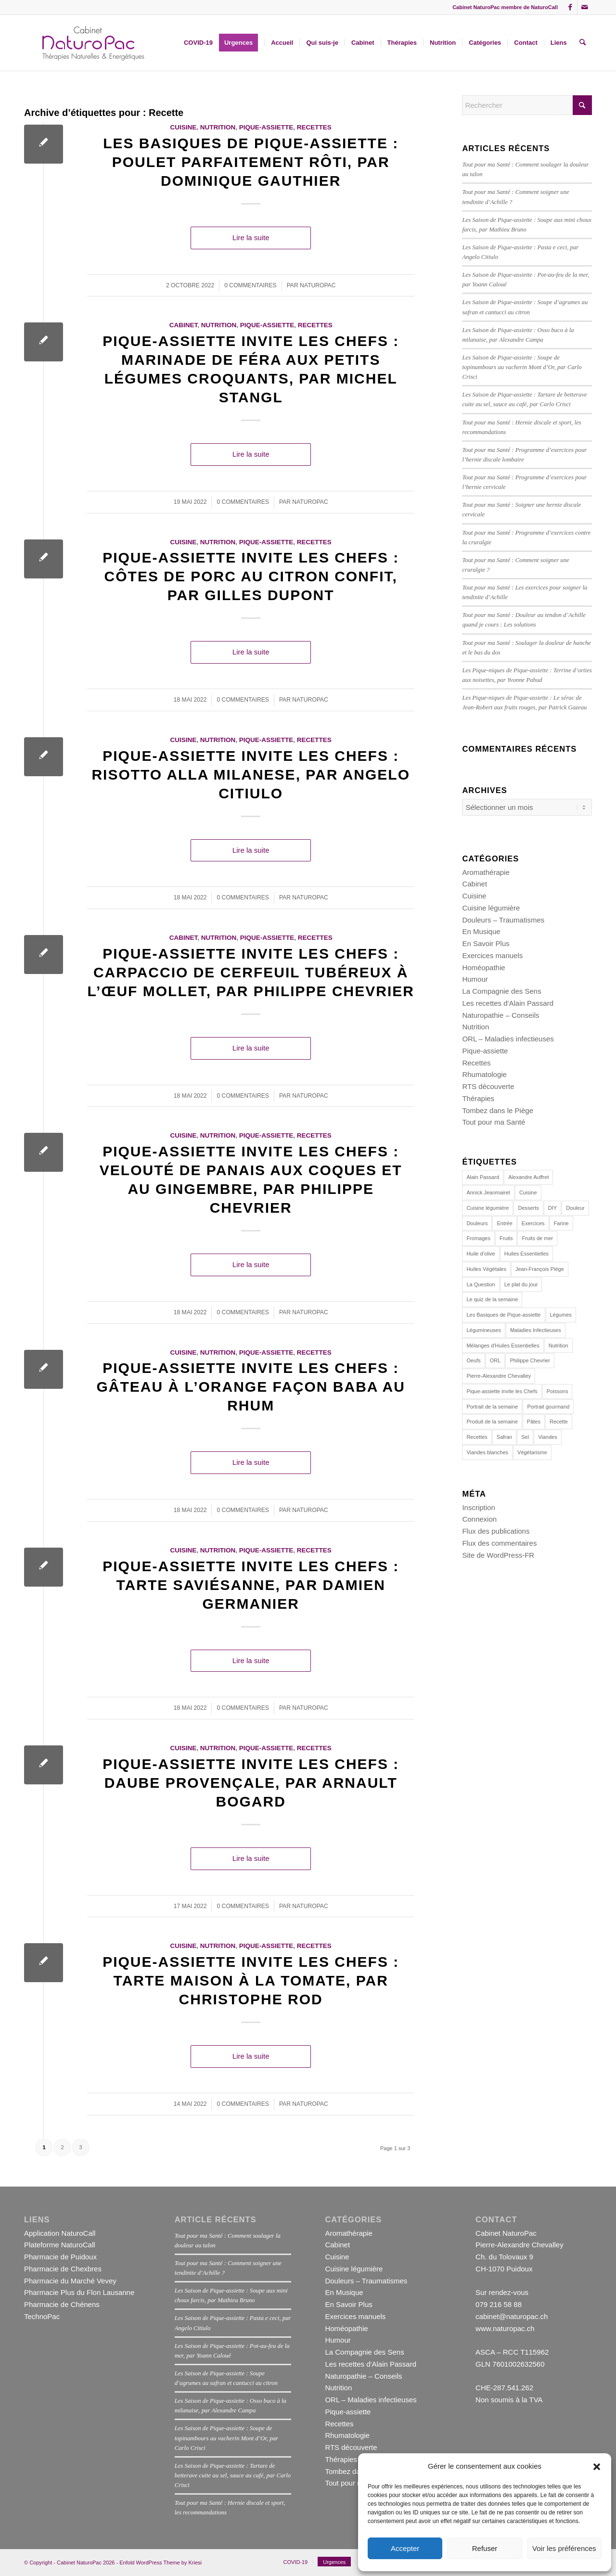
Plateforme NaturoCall (59, 2245)
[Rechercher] (582, 43)
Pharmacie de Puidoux (60, 2257)
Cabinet (183, 325)
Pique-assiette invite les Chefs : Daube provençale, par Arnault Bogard (251, 1782)
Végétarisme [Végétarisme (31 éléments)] (532, 1452)
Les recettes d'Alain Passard (507, 1003)
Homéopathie (483, 967)
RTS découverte (488, 1086)
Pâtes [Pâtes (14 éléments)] (533, 1421)
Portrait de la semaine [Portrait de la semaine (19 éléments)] (492, 1407)
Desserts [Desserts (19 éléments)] (528, 1208)
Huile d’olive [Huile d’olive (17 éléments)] (480, 1253)
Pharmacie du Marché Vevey (70, 2281)
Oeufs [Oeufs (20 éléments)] (473, 1360)
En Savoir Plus (485, 943)
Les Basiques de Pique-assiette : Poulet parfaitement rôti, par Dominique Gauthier (250, 162)
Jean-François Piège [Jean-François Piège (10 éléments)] (539, 1269)
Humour (475, 979)
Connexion (479, 1519)
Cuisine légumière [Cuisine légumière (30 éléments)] (487, 1208)
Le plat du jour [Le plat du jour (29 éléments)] (521, 1284)
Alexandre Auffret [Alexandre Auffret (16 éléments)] (528, 1177)
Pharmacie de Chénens (62, 2304)
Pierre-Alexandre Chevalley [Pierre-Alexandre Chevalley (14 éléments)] (498, 1376)
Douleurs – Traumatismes (503, 920)
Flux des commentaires (499, 1543)
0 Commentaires (250, 285)
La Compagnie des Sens (501, 991)
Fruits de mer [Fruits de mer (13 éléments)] (537, 1238)
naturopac (317, 285)
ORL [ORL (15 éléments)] (495, 1360)
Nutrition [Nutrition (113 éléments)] (558, 1345)
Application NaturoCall (59, 2233)
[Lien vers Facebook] (570, 7)
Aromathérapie (485, 872)
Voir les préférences (564, 2548)
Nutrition (218, 127)
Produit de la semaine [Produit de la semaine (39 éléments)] (491, 1421)
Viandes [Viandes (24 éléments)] (547, 1437)
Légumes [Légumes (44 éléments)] (561, 1315)
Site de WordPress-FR (498, 1555)
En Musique (481, 931)
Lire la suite (251, 237)
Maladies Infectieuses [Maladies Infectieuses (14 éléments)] (535, 1330)
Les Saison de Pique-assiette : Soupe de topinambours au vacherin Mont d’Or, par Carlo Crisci (521, 367)
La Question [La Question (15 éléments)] (480, 1284)
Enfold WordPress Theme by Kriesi (160, 2562)
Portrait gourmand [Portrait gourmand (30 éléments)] (548, 1407)
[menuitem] (198, 43)
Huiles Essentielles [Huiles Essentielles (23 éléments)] (526, 1253)
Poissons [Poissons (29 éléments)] (557, 1391)
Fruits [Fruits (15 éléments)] (506, 1238)
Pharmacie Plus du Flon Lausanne (79, 2292)
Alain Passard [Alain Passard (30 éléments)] (482, 1177)
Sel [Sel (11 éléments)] (525, 1437)
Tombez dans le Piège (497, 1110)
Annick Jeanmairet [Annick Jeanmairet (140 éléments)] (488, 1192)
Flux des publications (495, 1531)
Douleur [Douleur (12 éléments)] (575, 1208)
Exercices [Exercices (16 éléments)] (533, 1223)
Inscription (478, 1507)
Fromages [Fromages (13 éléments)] (478, 1238)
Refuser (485, 2548)
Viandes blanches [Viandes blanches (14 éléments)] (487, 1452)
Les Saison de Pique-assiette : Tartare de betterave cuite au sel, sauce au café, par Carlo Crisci (233, 2475)
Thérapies (478, 1098)
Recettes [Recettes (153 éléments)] (476, 1437)
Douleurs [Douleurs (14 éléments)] (477, 1223)
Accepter (405, 2548)
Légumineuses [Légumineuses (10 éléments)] (483, 1330)
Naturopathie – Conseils (500, 1015)
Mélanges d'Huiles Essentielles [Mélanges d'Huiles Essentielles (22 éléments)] (502, 1345)
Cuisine (183, 127)
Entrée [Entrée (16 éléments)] (504, 1223)
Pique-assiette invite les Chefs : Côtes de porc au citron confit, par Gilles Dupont (251, 576)
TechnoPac (42, 2316)
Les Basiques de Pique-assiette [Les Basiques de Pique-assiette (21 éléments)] (503, 1315)
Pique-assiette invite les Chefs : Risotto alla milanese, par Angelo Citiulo (250, 774)
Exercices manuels (492, 955)
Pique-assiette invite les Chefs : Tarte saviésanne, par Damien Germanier (251, 1585)
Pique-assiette (266, 127)
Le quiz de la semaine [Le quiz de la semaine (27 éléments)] (492, 1299)
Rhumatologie (484, 1074)
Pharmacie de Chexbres (63, 2269)
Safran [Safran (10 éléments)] (504, 1437)
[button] (597, 2467)
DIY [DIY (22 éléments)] (552, 1208)
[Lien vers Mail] (585, 7)
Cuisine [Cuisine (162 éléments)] (528, 1192)
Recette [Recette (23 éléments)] (559, 1421)
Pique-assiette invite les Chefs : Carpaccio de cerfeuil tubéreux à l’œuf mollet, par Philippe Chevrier (250, 972)
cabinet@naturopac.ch (511, 2316)
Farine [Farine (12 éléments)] (561, 1223)
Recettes (314, 127)
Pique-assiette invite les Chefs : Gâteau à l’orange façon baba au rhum (250, 1386)
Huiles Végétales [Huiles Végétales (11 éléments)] (486, 1269)
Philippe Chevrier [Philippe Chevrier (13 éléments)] (530, 1360)
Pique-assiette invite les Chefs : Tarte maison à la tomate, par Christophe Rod (251, 1980)
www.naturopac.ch (505, 2328)
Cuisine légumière (491, 908)
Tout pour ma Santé (493, 1122)
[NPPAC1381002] (91, 43)
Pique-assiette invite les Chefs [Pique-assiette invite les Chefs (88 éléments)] (501, 1391)
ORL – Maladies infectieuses (507, 1039)
